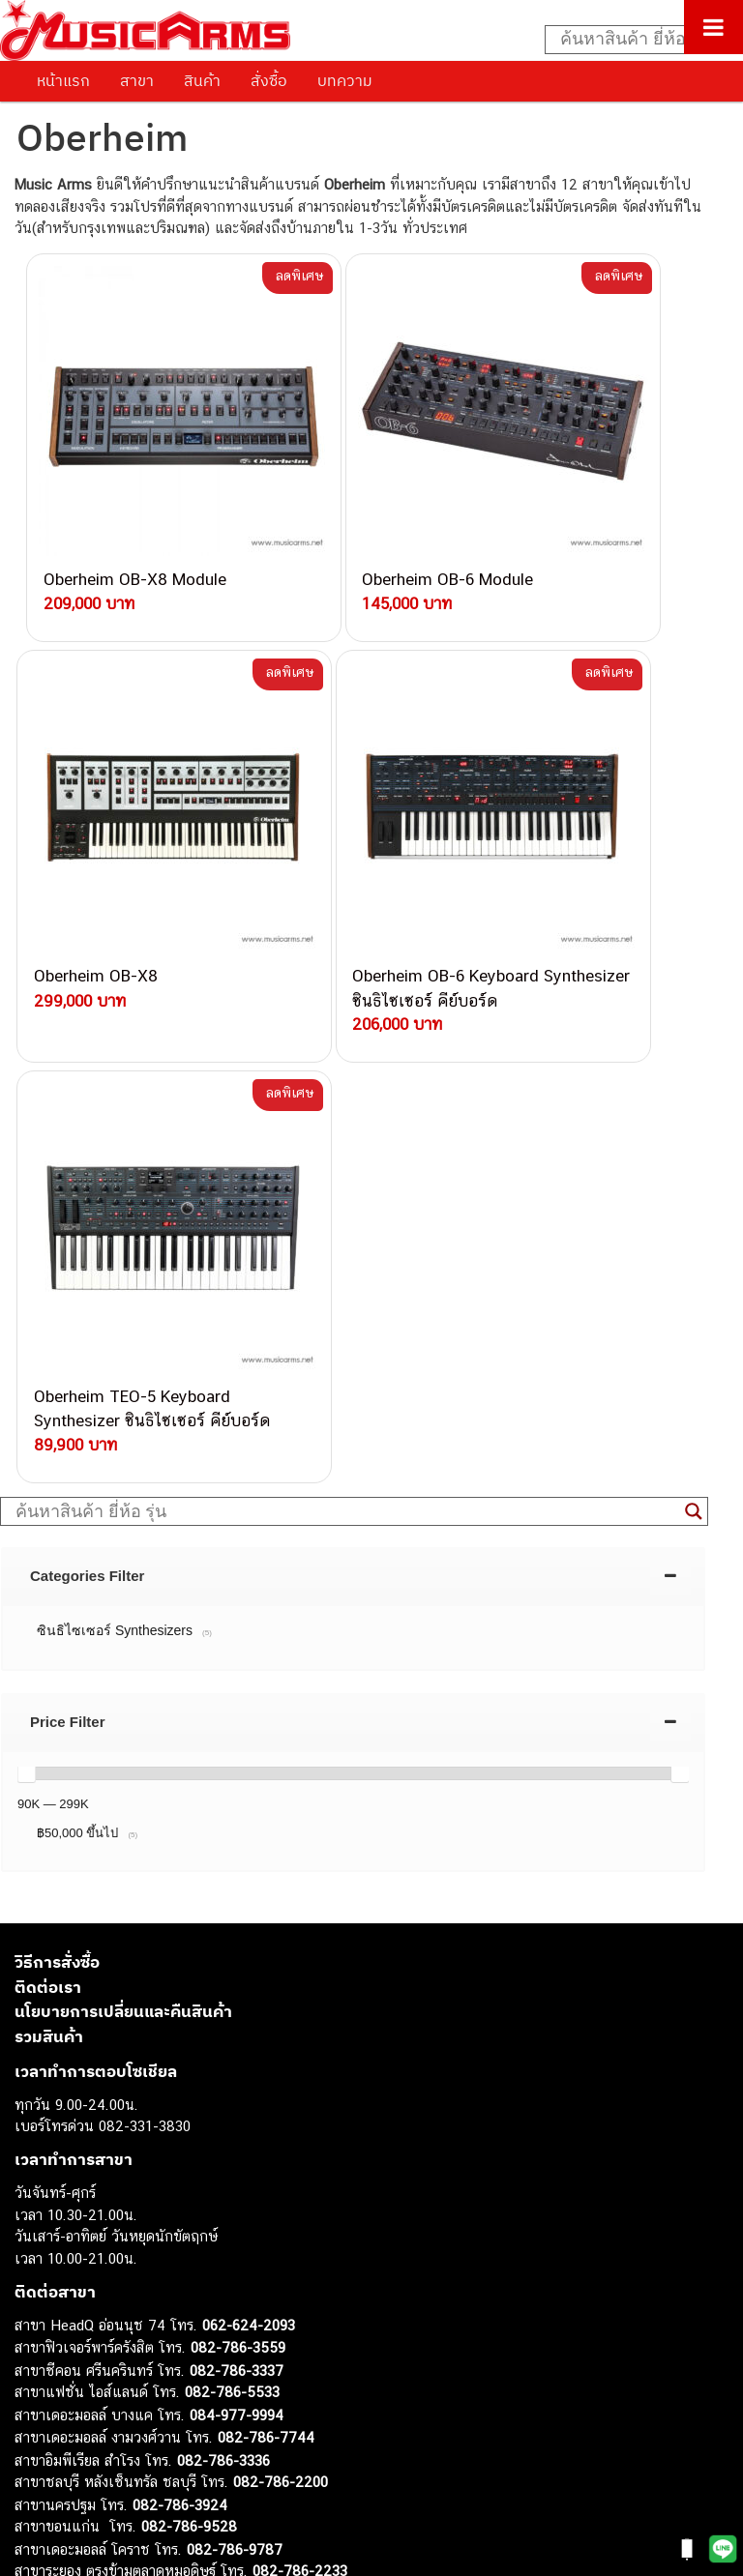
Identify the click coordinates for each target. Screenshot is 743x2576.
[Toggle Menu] (713, 27)
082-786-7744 (266, 1851)
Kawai (33, 2478)
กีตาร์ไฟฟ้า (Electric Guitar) (98, 2238)
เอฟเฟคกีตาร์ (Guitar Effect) (101, 2325)
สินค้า (202, 80)
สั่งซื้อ (269, 80)
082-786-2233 (300, 1984)
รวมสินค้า (49, 1450)
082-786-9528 (189, 1940)
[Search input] (633, 39)
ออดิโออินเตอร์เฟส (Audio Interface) (126, 2368)
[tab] (353, 989)
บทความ (344, 80)
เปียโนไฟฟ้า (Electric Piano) (102, 2304)
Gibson (37, 2434)
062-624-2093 (248, 1739)
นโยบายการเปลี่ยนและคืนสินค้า (123, 1425)
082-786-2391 (274, 2028)
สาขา (137, 80)
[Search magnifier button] (693, 925)
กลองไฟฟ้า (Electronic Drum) (104, 2347)
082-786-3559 (238, 1761)
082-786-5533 (232, 1806)
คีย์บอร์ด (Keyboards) (81, 2281)
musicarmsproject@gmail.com (152, 2206)
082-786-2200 (280, 1896)
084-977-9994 (236, 1829)
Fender (36, 2412)
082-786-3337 (236, 1784)
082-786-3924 (180, 1919)
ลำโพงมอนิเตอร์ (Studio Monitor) (116, 2391)
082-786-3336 (223, 1874)
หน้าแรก (63, 80)
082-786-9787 (234, 1963)
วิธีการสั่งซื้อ (57, 1376)
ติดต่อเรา (48, 1401)
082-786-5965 (277, 2007)
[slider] (26, 1187)
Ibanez (36, 2455)
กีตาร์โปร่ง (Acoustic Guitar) (102, 2260)
